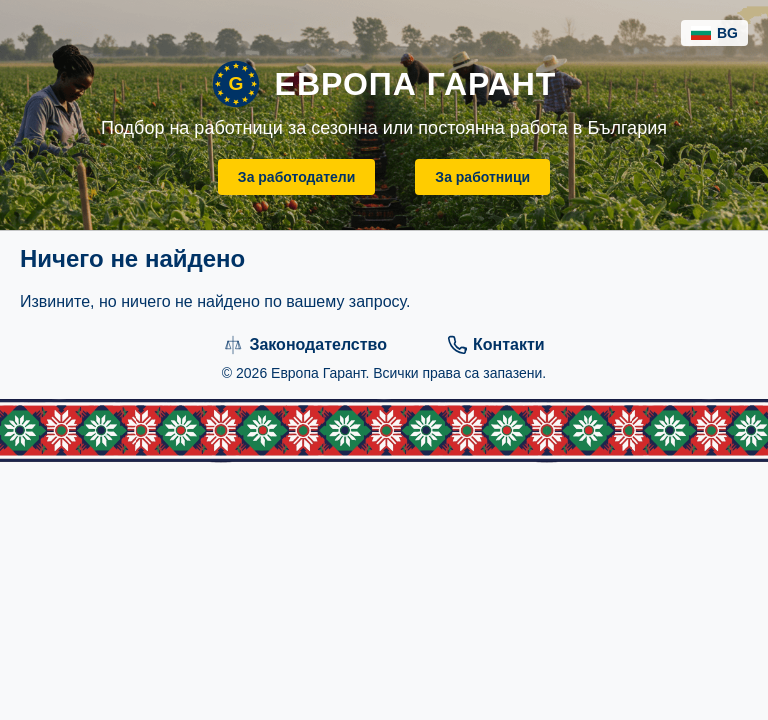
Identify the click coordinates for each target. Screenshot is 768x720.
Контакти (496, 345)
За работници (482, 177)
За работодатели (297, 177)
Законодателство (305, 345)
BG (714, 33)
